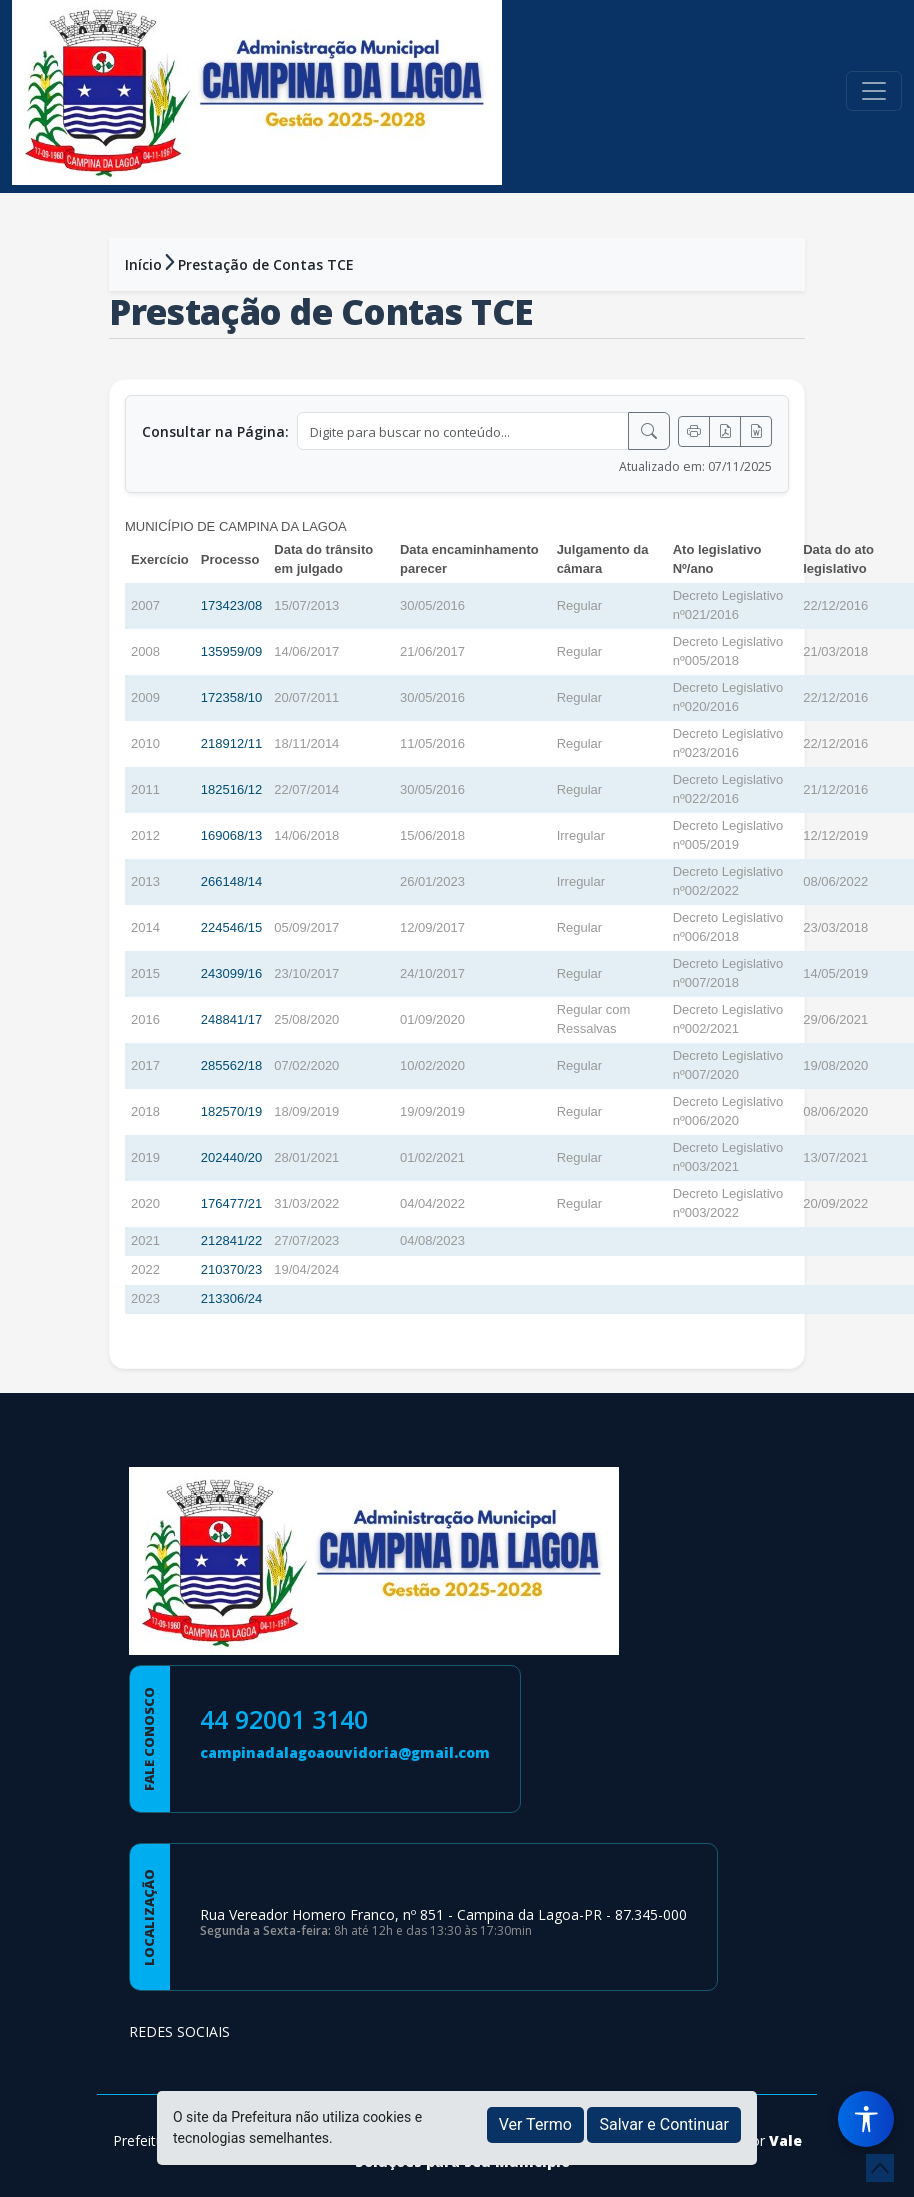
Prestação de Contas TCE (266, 264)
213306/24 (231, 1298)
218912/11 (231, 743)
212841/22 (231, 1240)
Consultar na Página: (215, 431)
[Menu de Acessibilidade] (866, 2119)
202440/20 (231, 1157)
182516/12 (231, 789)
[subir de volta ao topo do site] (880, 2168)
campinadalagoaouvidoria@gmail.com (345, 1752)
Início (143, 264)
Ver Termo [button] (535, 2124)
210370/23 (231, 1269)
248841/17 (231, 1019)
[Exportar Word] (756, 431)
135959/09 (231, 651)
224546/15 (231, 927)
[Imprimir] (694, 431)
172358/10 (231, 697)
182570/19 (231, 1111)
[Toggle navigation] (874, 91)
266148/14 (231, 881)
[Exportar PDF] (725, 431)
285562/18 (231, 1065)
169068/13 (231, 835)
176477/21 (231, 1203)
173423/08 (231, 605)
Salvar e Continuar (664, 2124)
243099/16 (231, 973)
